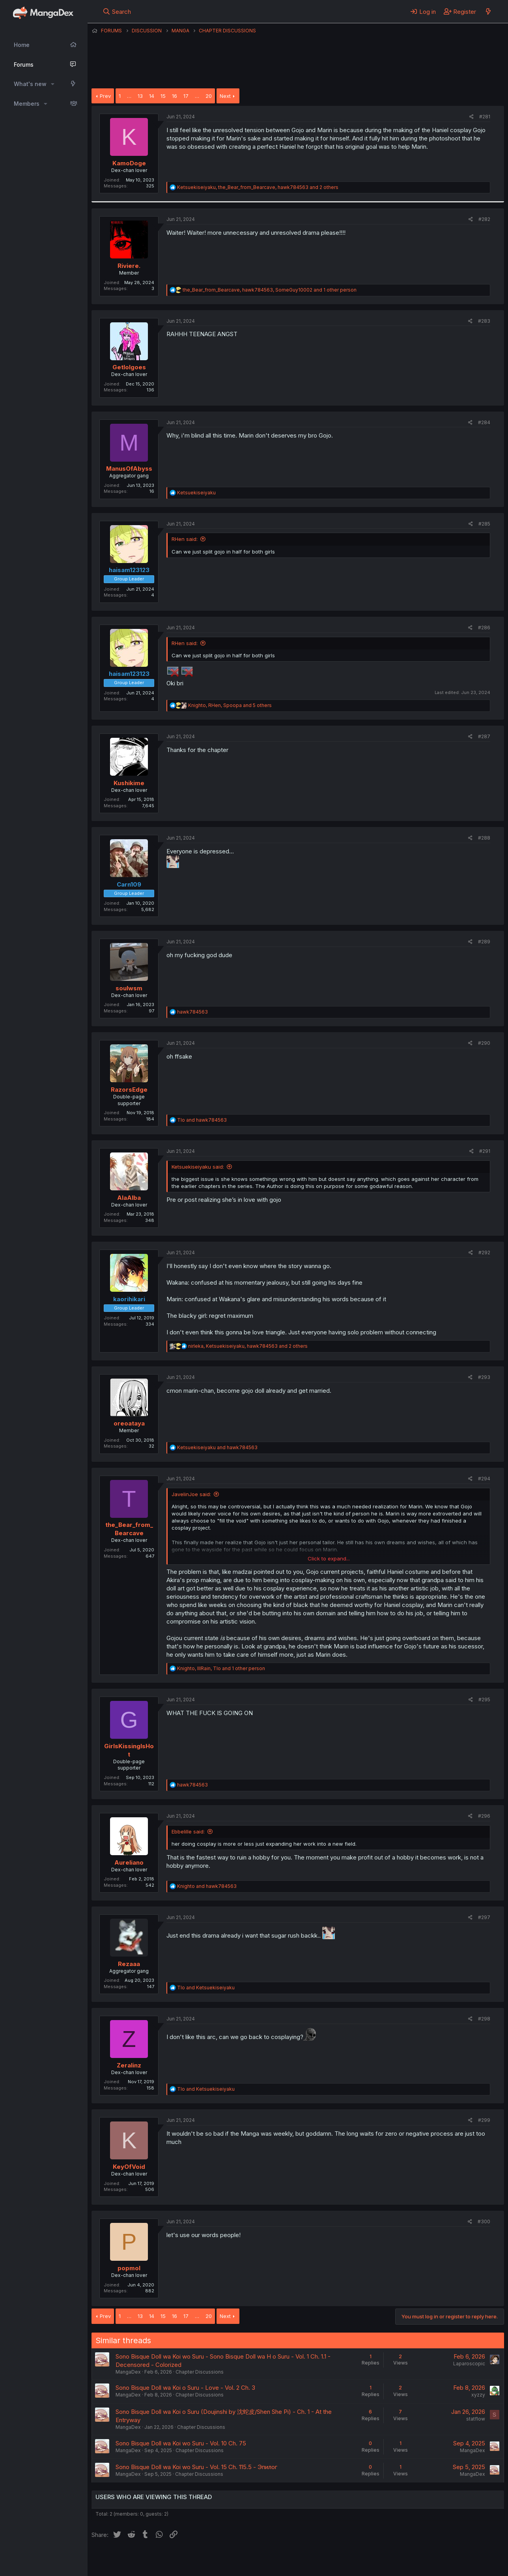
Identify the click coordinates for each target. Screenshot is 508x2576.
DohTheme (429, 2565)
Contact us (194, 2559)
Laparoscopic (469, 2363)
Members (26, 103)
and (202, 1120)
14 (151, 96)
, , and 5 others (230, 705)
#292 (484, 1252)
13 (140, 96)
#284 (484, 422)
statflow (475, 2419)
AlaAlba (129, 1197)
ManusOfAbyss (129, 468)
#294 (484, 1479)
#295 (484, 1699)
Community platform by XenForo (439, 2558)
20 (208, 96)
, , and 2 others (257, 187)
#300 (484, 2221)
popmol (129, 2268)
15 (163, 96)
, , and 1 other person (270, 290)
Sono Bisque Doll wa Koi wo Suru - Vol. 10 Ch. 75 (181, 2443)
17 (186, 96)
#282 (484, 219)
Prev (105, 96)
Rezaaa (129, 1964)
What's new (30, 83)
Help (317, 2559)
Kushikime (129, 783)
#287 (484, 736)
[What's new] (488, 11)
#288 (484, 838)
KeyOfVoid (129, 2166)
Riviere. (129, 265)
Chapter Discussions (200, 2372)
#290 (484, 1043)
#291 (484, 1151)
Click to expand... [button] (329, 1558)
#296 (484, 1816)
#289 (484, 942)
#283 (484, 321)
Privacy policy (285, 2559)
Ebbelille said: (188, 1831)
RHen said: (185, 539)
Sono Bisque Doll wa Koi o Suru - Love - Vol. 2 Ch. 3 (185, 2387)
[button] (52, 84)
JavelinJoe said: (191, 1494)
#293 (484, 1377)
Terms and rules (238, 2559)
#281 (484, 117)
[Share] (471, 117)
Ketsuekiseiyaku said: (198, 1167)
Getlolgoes (129, 367)
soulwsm (129, 988)
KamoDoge (129, 163)
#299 (484, 2120)
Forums (24, 64)
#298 (484, 2019)
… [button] (129, 96)
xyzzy (478, 2395)
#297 (484, 1917)
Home (22, 44)
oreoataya (129, 1423)
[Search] (117, 11)
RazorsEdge (129, 1089)
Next (225, 96)
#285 (484, 524)
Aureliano (129, 1862)
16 (174, 96)
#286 (484, 627)
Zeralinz (129, 2065)
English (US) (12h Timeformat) (132, 2559)
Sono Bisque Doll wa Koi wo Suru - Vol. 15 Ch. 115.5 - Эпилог (196, 2467)
